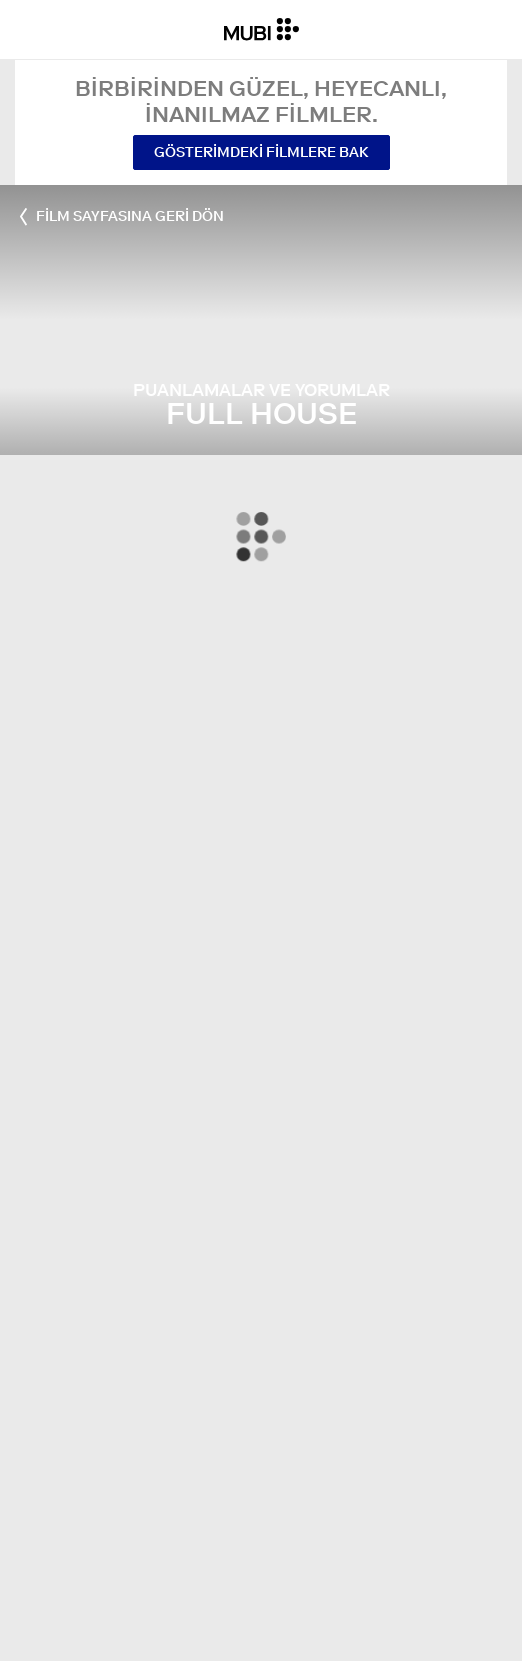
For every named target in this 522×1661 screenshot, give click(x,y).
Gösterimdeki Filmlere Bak (261, 152)
